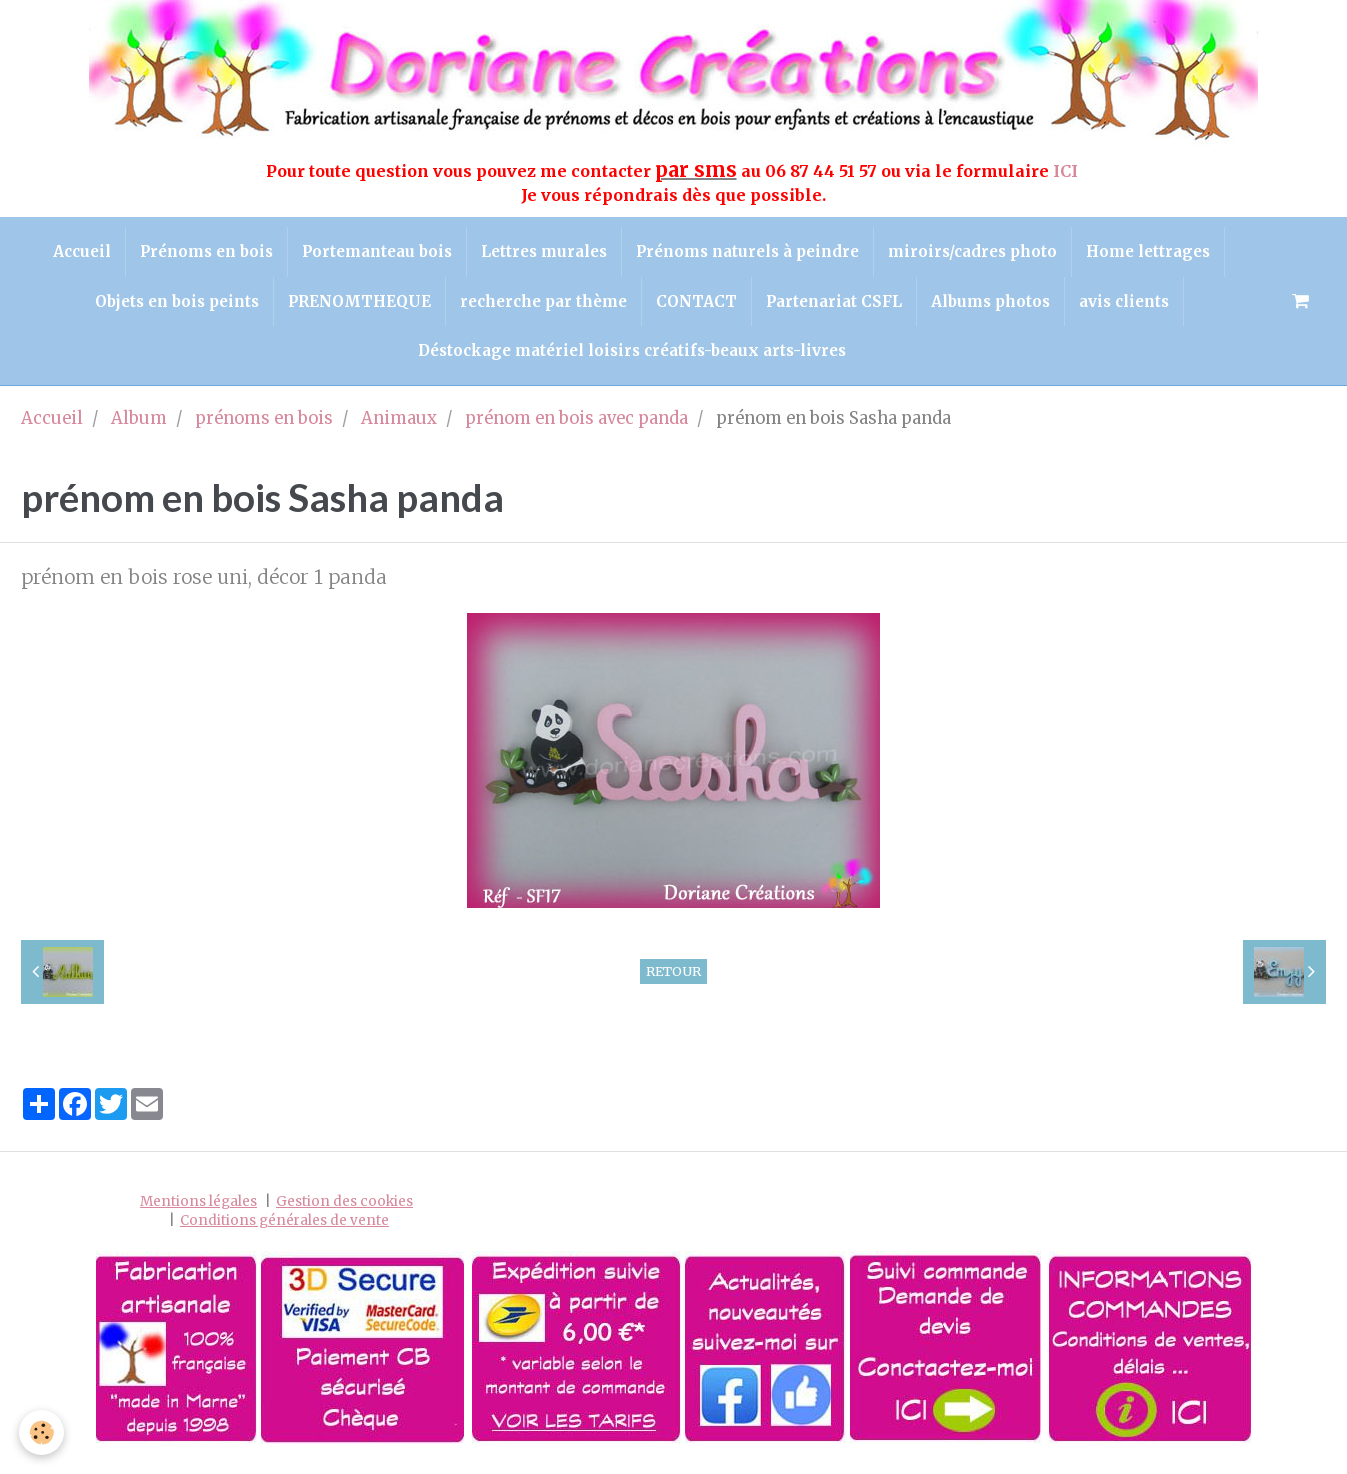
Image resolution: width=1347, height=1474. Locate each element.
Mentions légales (198, 1207)
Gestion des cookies (344, 1207)
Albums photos (994, 304)
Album (139, 425)
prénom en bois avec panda (576, 425)
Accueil (76, 252)
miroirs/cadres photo (976, 252)
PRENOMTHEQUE (355, 304)
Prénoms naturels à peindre (749, 252)
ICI (1067, 171)
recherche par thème (541, 304)
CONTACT (696, 304)
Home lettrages (1154, 252)
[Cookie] (42, 1432)
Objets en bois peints (171, 304)
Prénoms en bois (202, 252)
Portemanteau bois (375, 252)
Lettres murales (544, 252)
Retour (673, 977)
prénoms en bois (264, 425)
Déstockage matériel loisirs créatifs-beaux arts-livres (632, 355)
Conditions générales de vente (284, 1226)
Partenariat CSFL (836, 304)
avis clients (1130, 304)
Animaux (399, 425)
